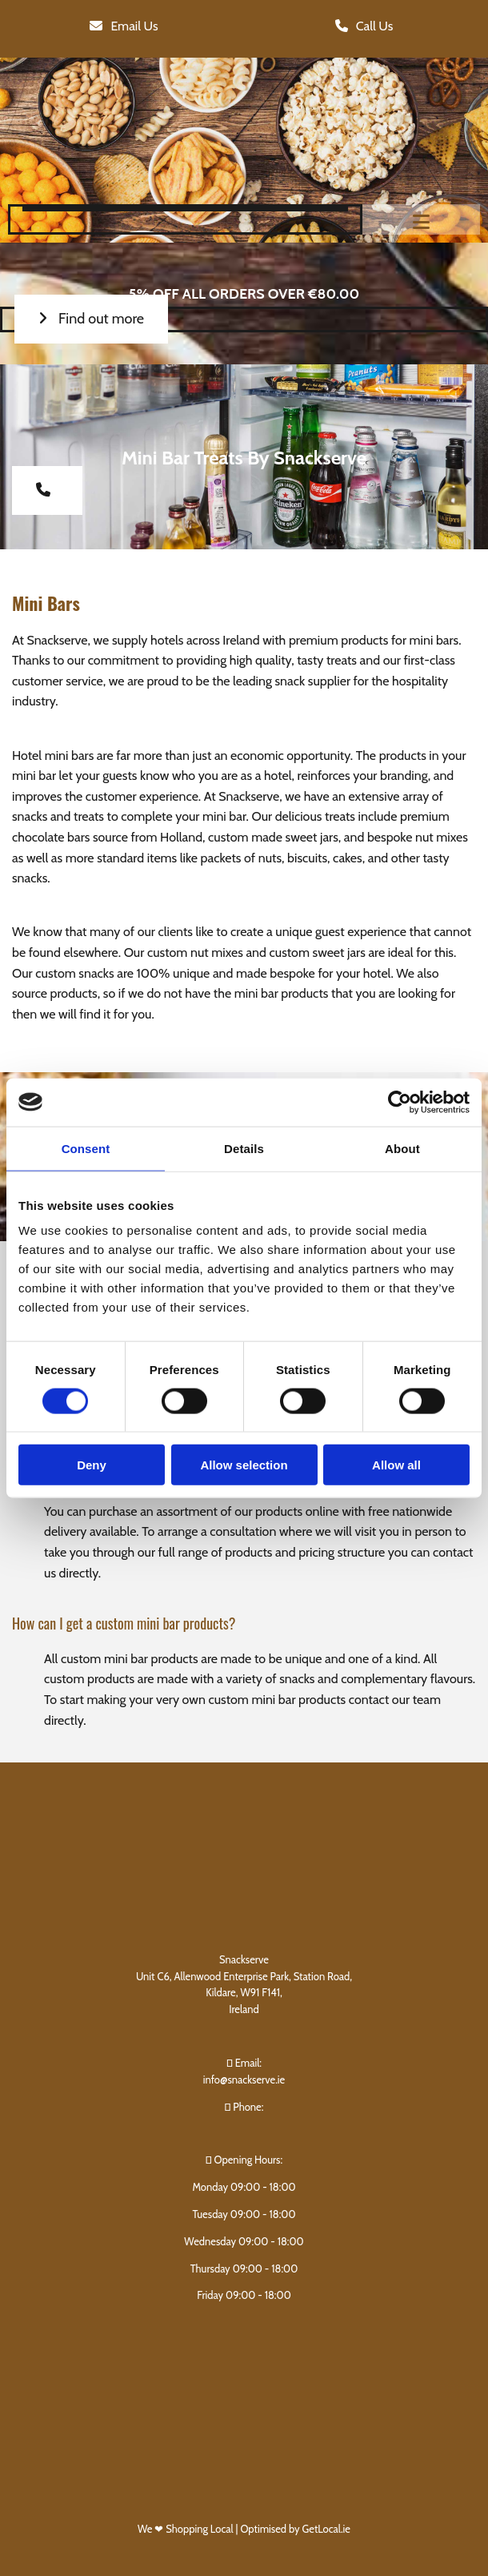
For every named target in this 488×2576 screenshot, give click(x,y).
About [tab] (402, 1148)
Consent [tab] (86, 1148)
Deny (91, 1465)
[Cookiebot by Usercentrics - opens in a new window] (400, 1102)
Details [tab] (244, 1148)
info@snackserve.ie (244, 2079)
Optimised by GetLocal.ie (295, 2528)
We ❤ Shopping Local (187, 2528)
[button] (124, 27)
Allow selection (243, 1465)
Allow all (396, 1465)
